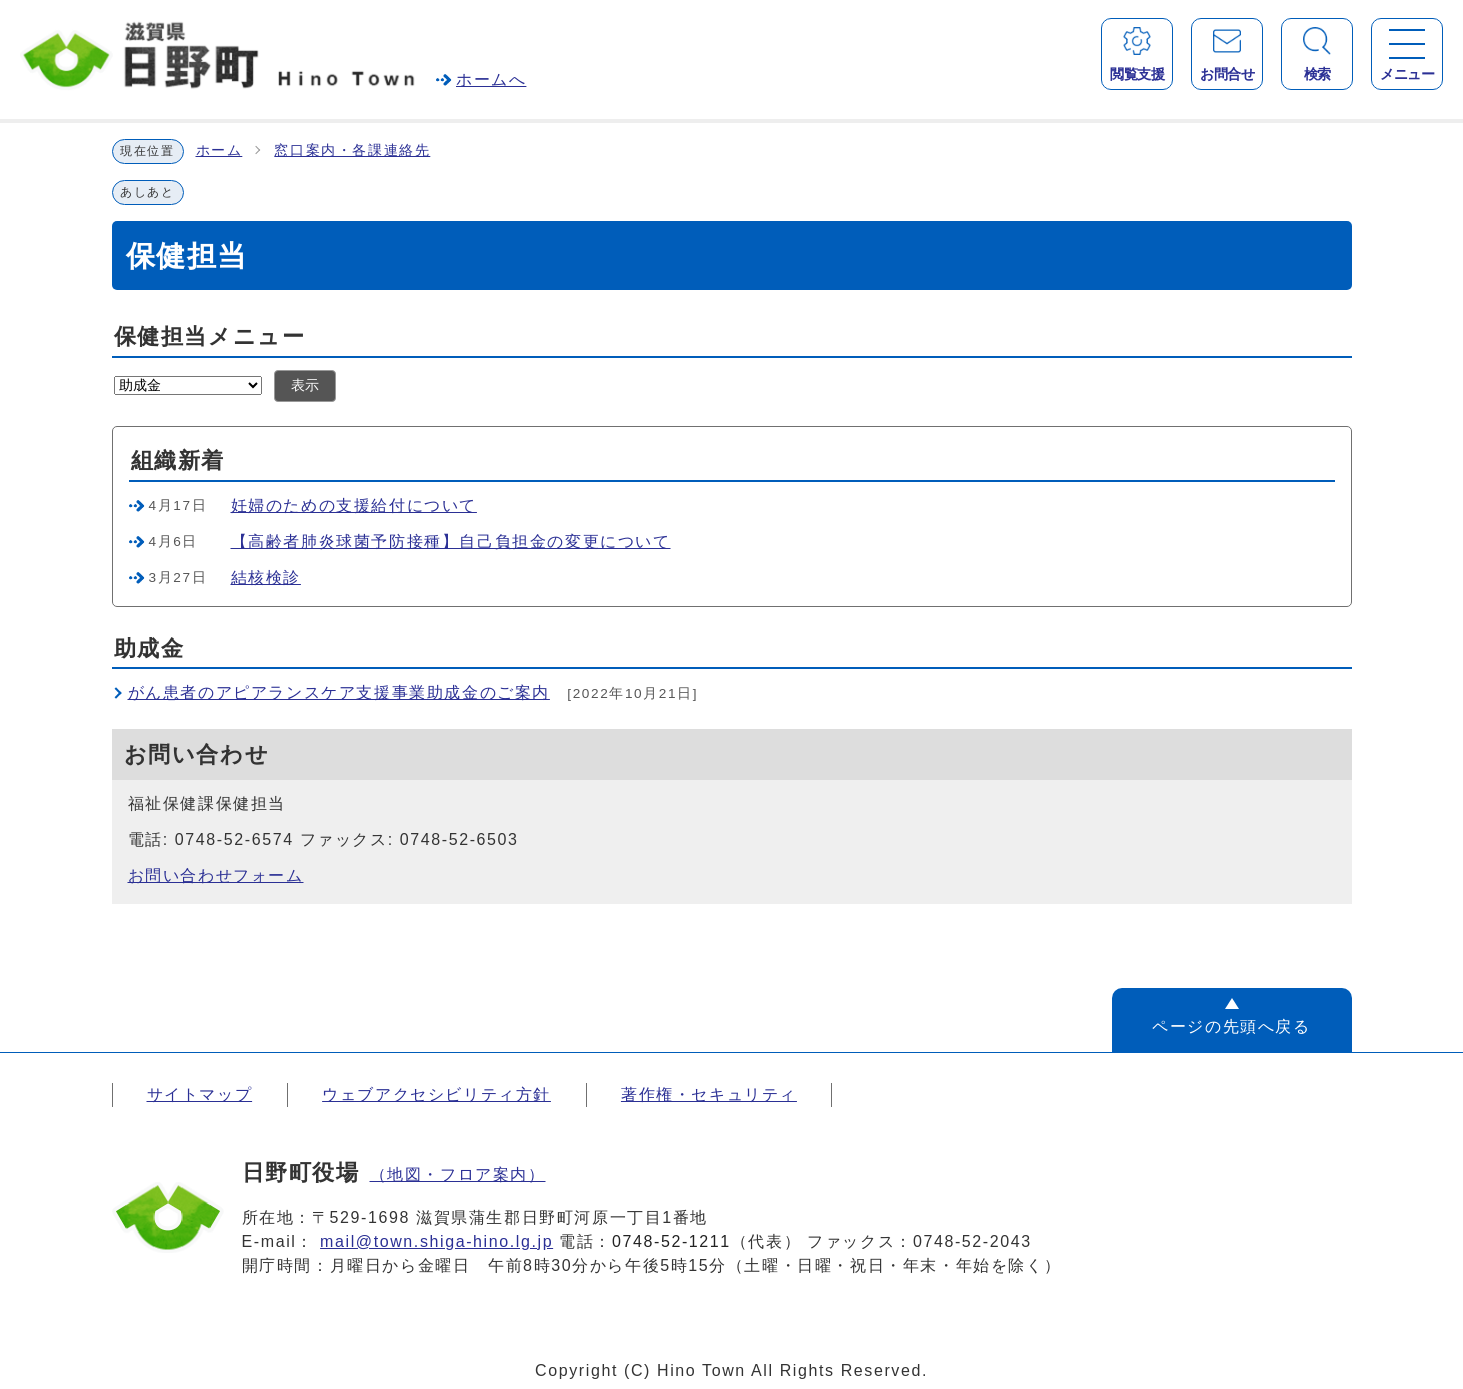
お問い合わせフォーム (216, 875)
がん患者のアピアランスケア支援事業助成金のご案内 (339, 692)
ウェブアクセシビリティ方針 (436, 1094)
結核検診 (266, 577)
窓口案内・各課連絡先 (352, 150)
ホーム (219, 150)
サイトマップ (200, 1094)
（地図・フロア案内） (458, 1174)
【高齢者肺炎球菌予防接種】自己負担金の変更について (451, 541)
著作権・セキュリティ (709, 1094)
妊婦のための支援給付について (354, 505)
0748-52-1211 (671, 1241)
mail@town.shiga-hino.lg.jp (436, 1241)
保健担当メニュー (210, 336)
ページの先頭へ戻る (1231, 1026)
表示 (305, 385)
